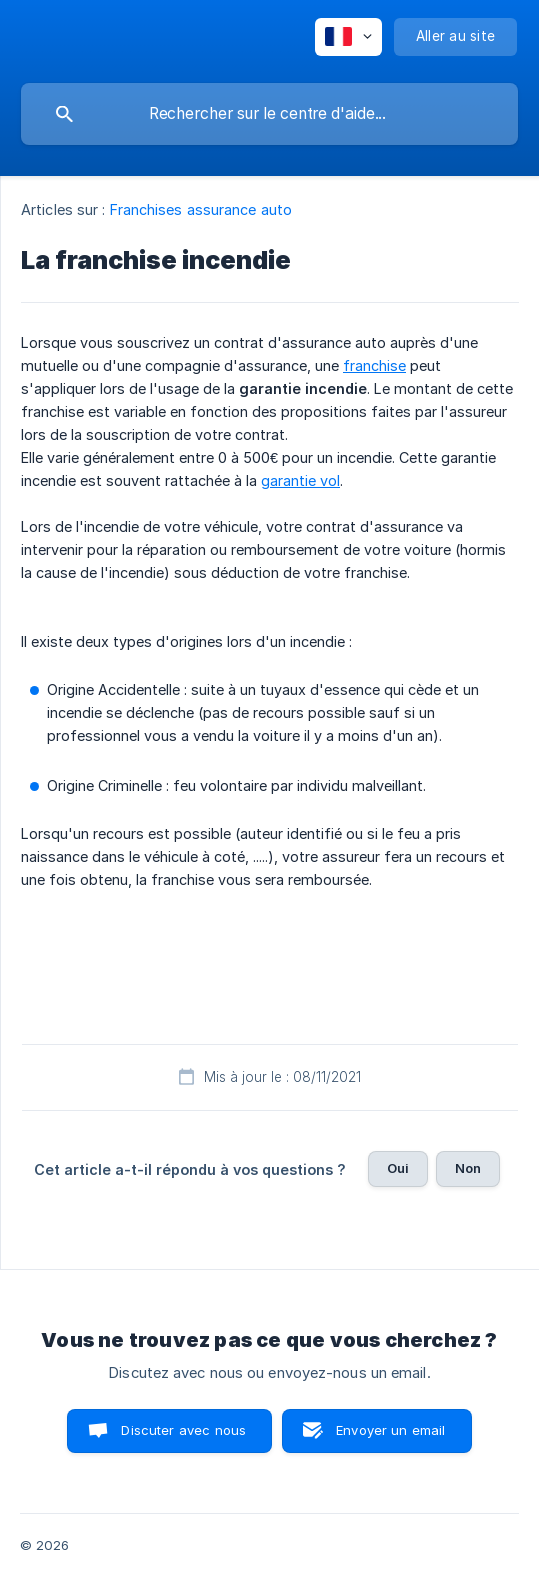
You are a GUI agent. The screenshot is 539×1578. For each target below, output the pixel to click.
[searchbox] (269, 114)
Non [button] (468, 1168)
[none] (348, 37)
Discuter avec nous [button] (183, 1430)
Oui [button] (398, 1168)
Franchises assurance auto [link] (201, 209)
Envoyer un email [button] (390, 1430)
